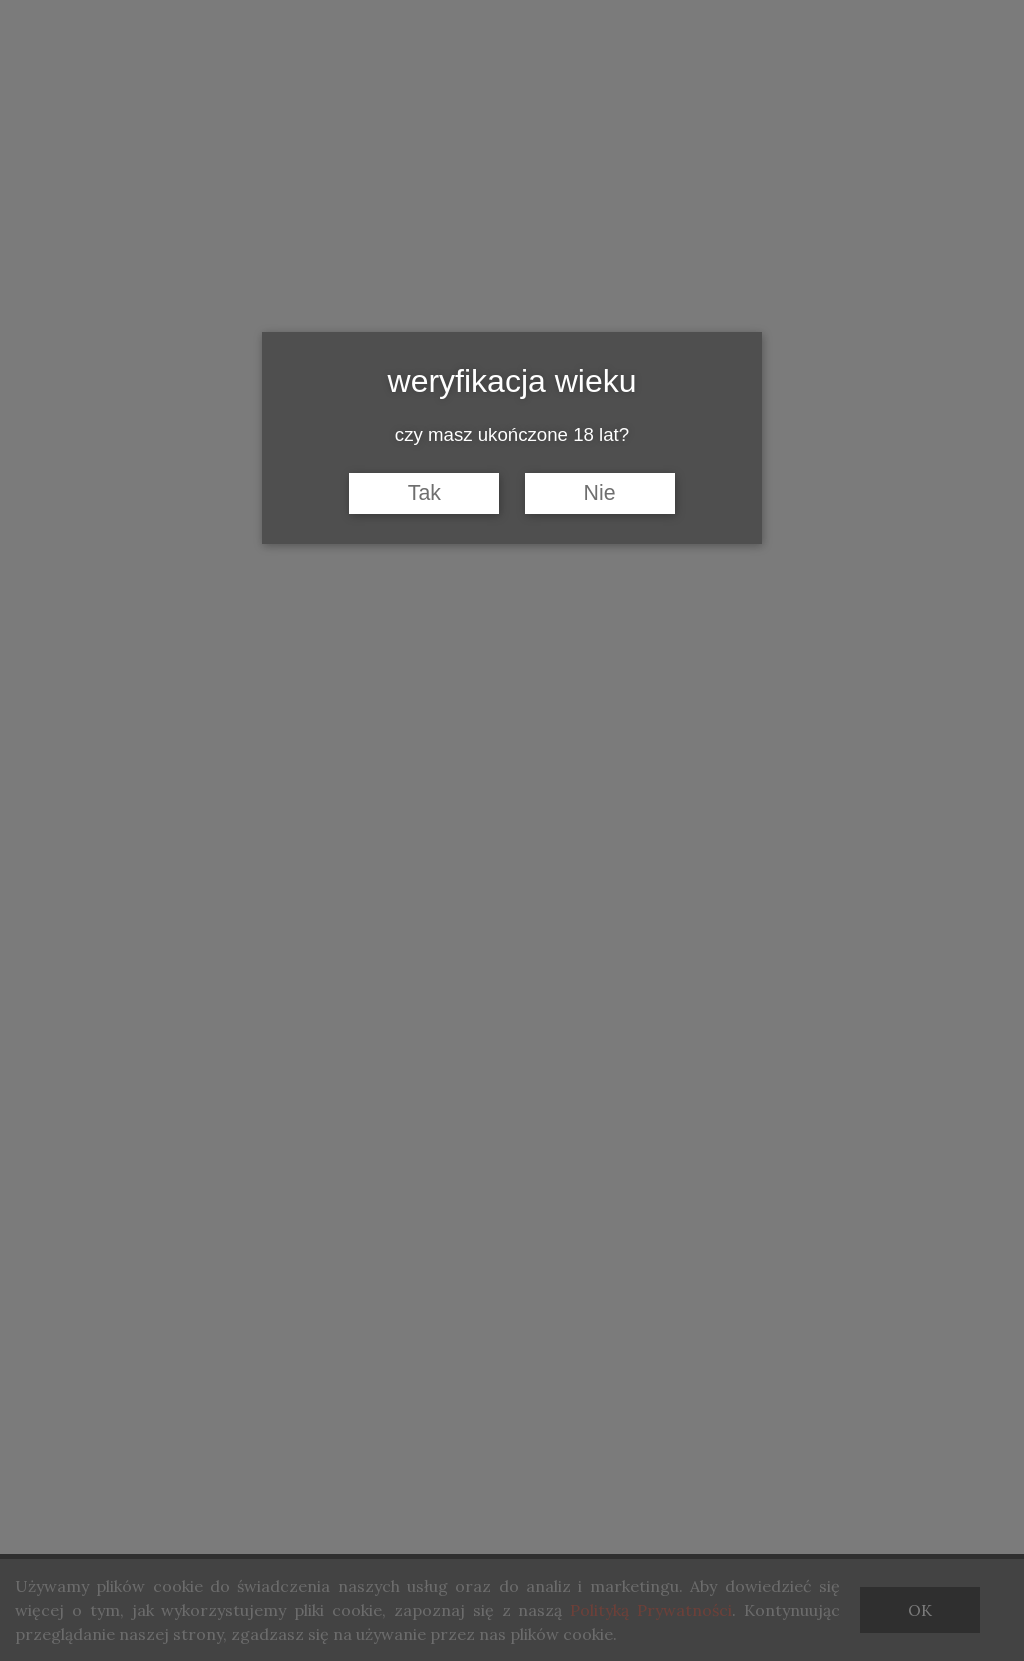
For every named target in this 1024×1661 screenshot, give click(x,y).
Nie (600, 493)
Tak (424, 493)
